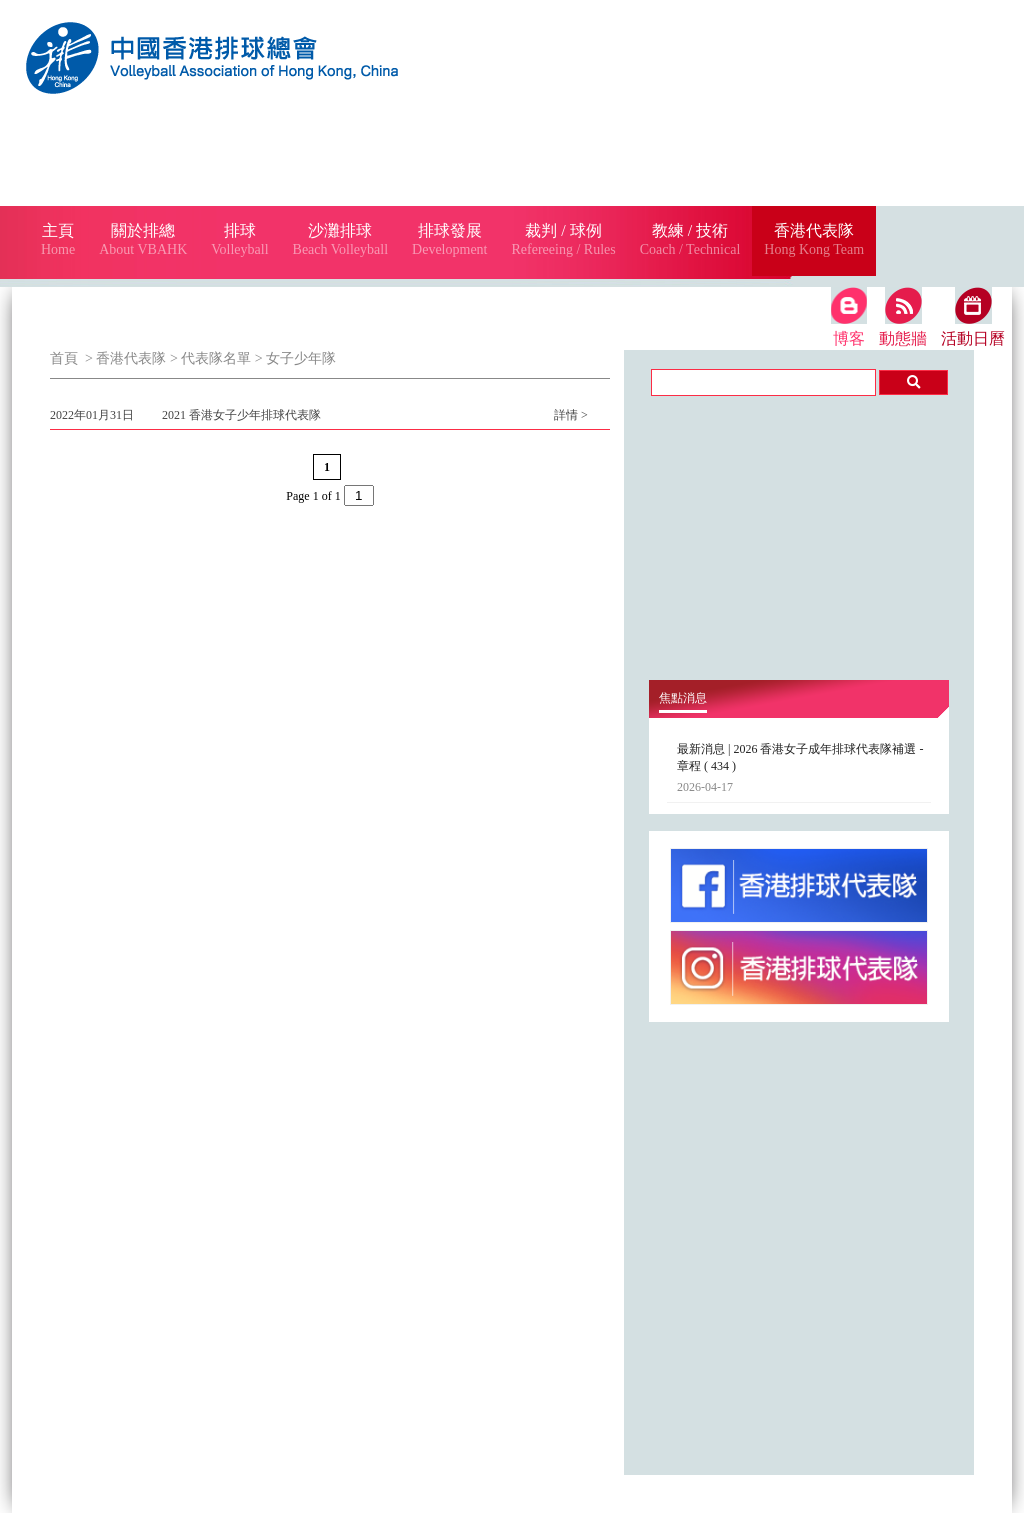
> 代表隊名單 (208, 358)
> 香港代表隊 (124, 358)
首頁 (64, 358)
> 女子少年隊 (293, 358)
